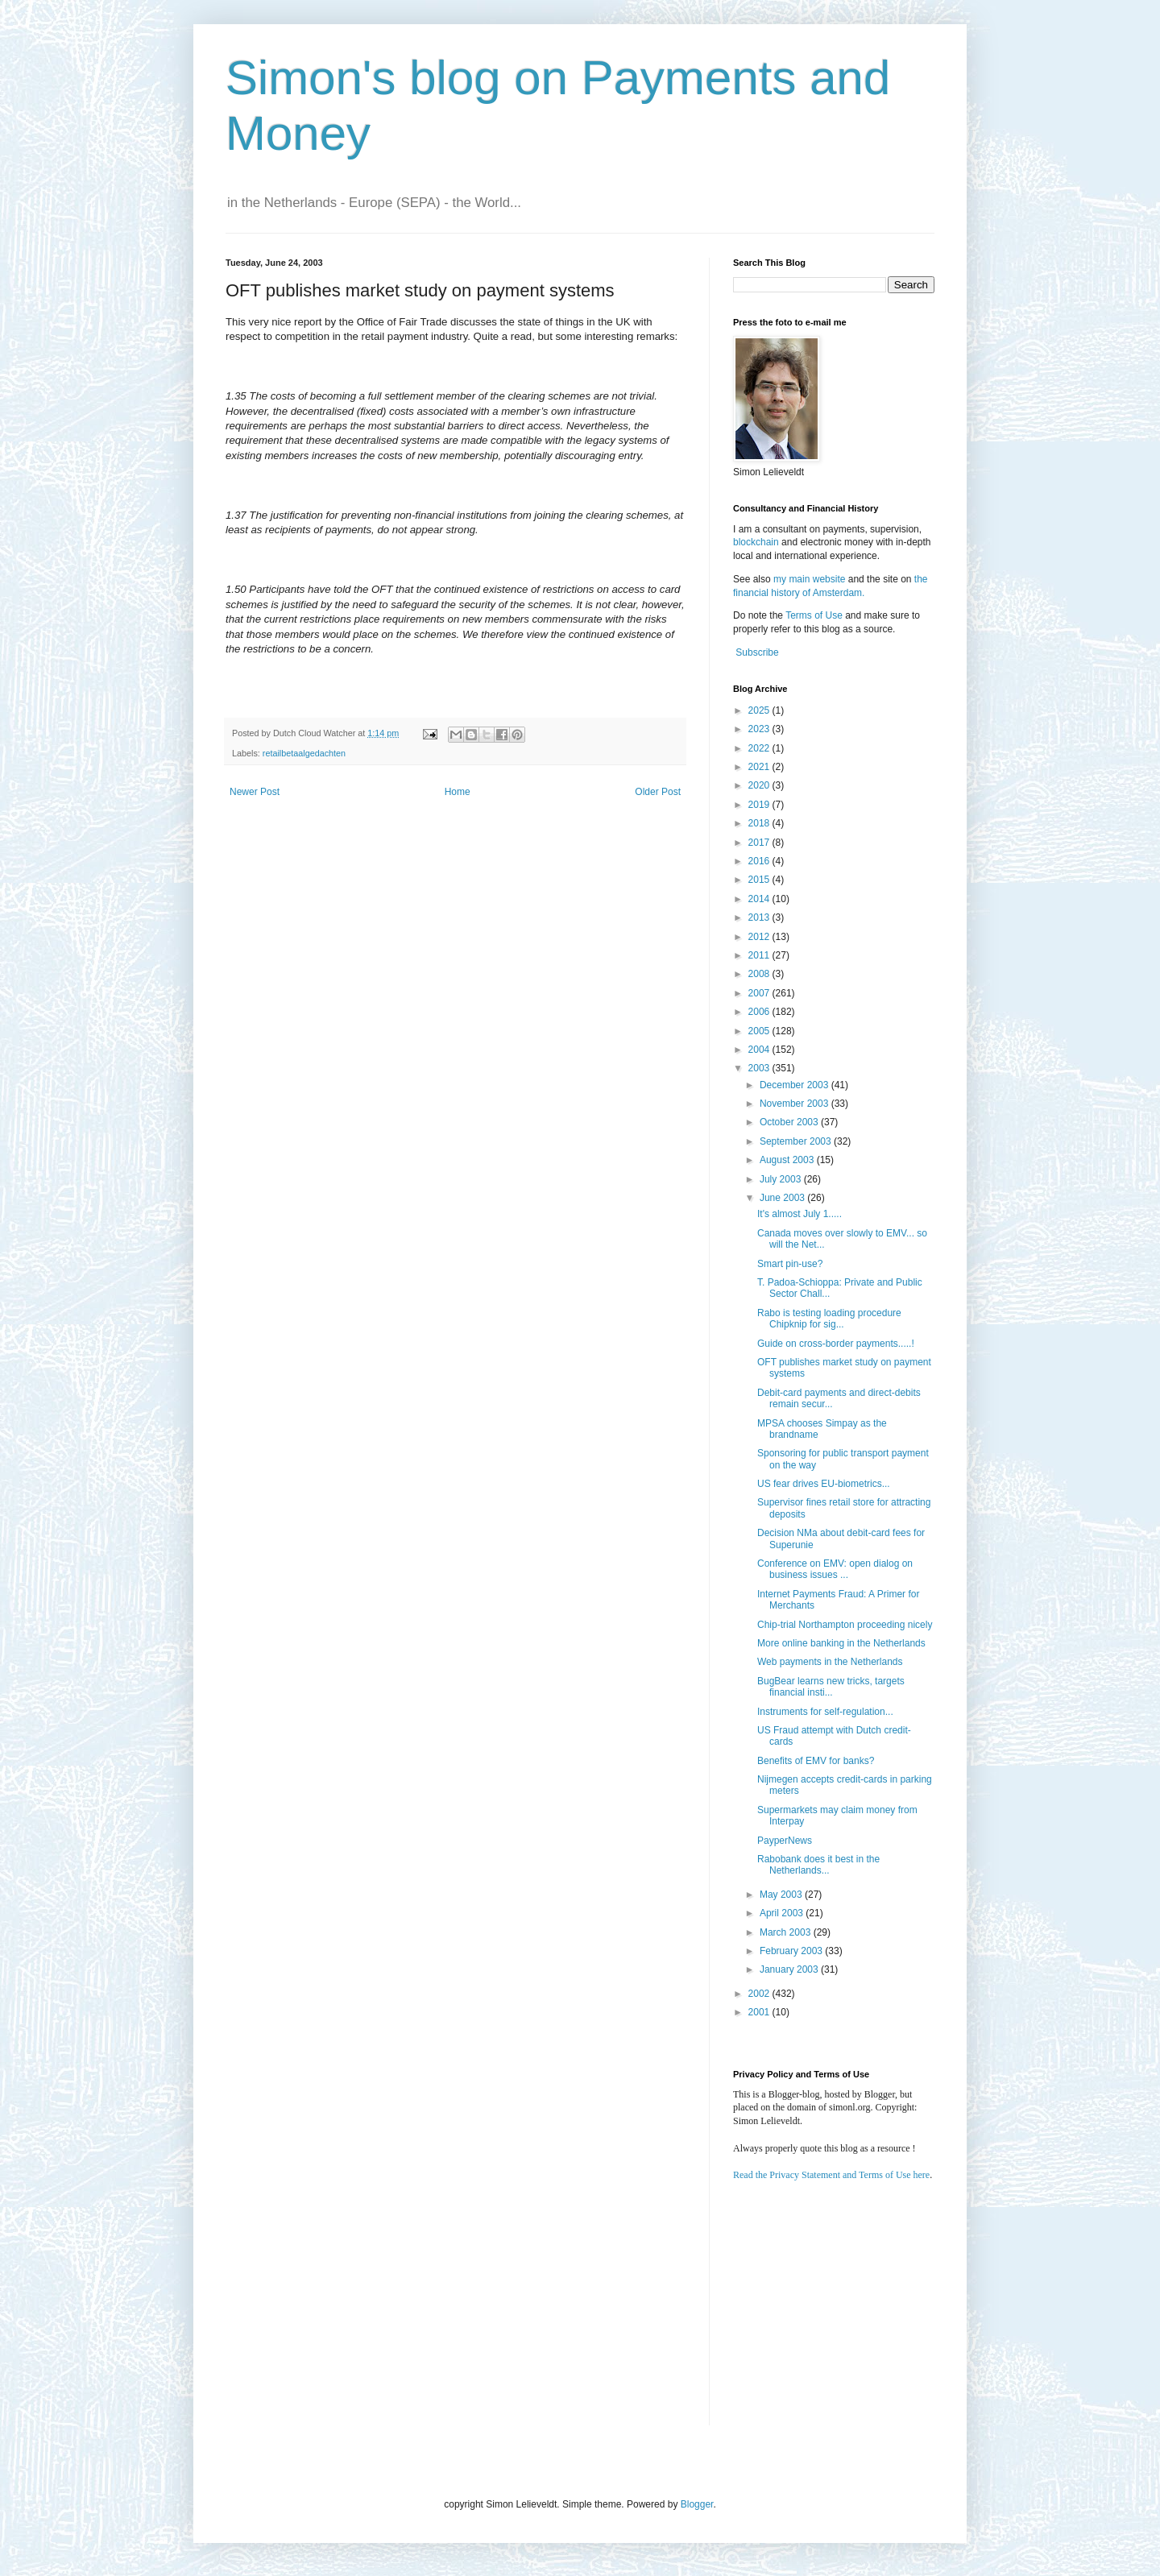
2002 (760, 1993)
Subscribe (756, 652)
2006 (760, 1011)
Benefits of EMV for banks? (815, 1760)
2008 (760, 973)
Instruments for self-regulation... (825, 1711)
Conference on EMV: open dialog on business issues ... (835, 1569)
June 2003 (783, 1197)
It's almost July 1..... (799, 1214)
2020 (760, 785)
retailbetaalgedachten (304, 753)
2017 (760, 842)
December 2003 (795, 1085)
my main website (809, 579)
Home (457, 791)
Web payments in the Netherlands (830, 1661)
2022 (760, 748)
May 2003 (782, 1894)
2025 (760, 710)
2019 (760, 804)
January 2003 (790, 1969)
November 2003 (795, 1103)
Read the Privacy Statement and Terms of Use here (831, 2174)
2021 (760, 766)
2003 (760, 1068)
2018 (760, 823)
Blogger (697, 2504)
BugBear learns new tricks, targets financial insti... (831, 1686)
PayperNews (784, 1840)
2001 (760, 2012)
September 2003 (797, 1141)
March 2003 (787, 1932)
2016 (760, 861)
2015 (760, 879)
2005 (760, 1031)
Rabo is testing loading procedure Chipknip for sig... (829, 1318)
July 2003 (782, 1179)
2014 (760, 899)
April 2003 (783, 1913)
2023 (760, 729)
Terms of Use (814, 615)
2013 (760, 917)
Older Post (658, 791)
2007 (760, 993)
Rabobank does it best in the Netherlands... (818, 1864)
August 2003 (788, 1160)
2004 (760, 1049)
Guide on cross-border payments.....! (835, 1343)
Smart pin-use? (789, 1263)
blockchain (757, 542)
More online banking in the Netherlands (841, 1643)
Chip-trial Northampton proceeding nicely (844, 1624)
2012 (760, 936)
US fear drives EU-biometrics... (823, 1483)
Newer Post (255, 791)
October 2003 (790, 1122)
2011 (760, 955)
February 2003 (792, 1951)
